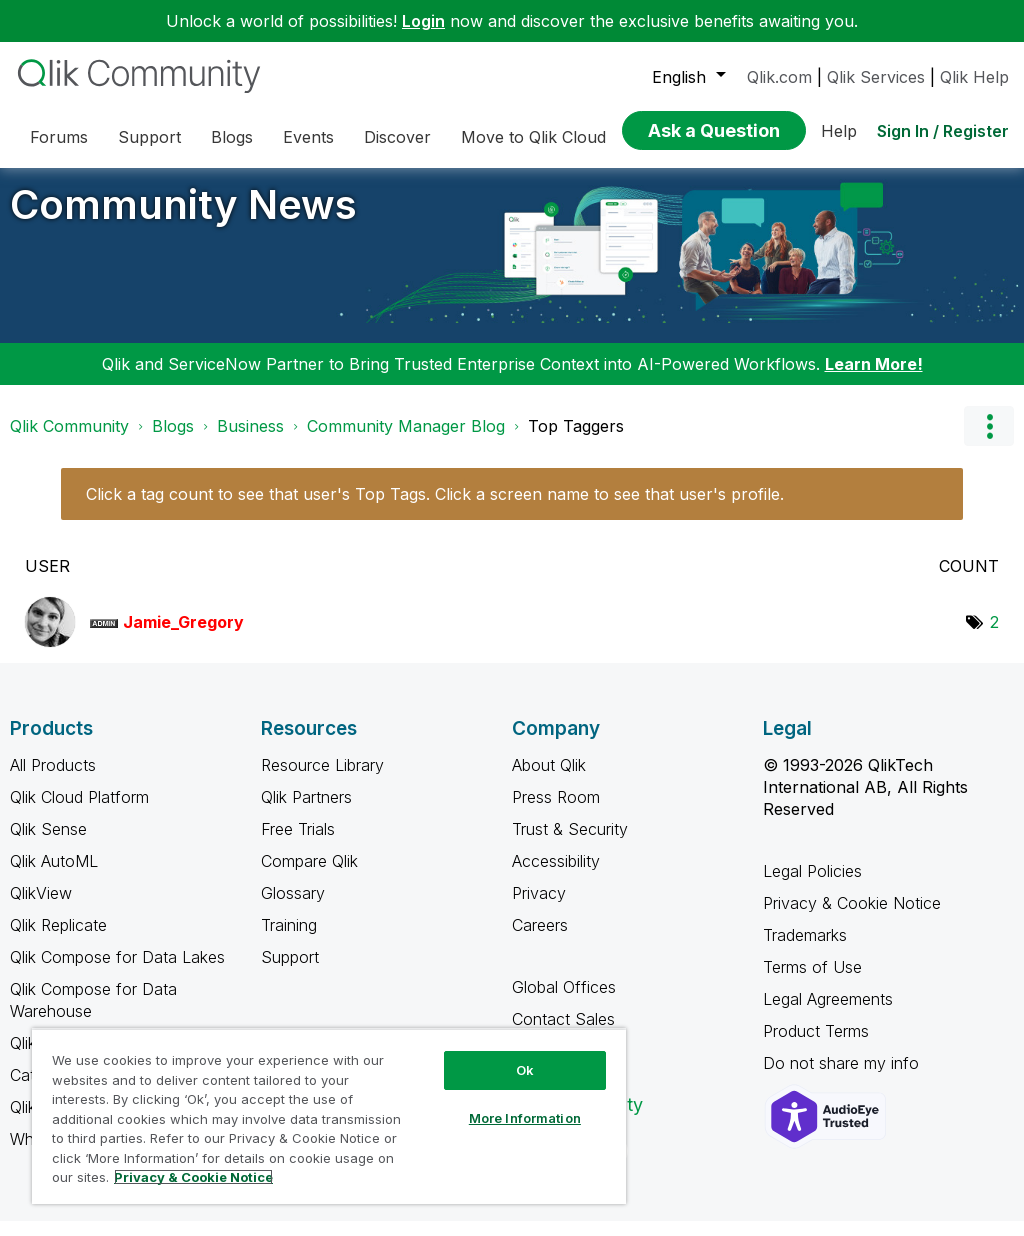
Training (289, 940)
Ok (525, 1070)
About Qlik (549, 780)
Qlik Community (69, 441)
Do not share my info (843, 1078)
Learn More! (874, 379)
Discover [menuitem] (397, 137)
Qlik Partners (306, 812)
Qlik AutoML (54, 876)
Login (423, 21)
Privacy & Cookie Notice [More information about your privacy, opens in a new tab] (193, 1177)
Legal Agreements (828, 1014)
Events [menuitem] (308, 137)
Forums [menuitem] (59, 137)
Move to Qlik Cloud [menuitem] (533, 137)
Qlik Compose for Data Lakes (117, 972)
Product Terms (816, 1046)
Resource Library (322, 780)
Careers (540, 940)
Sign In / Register (943, 131)
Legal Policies (812, 886)
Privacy (539, 908)
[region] (329, 1116)
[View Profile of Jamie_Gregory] (183, 637)
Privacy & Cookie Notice (852, 918)
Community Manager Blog (406, 441)
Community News (183, 219)
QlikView (41, 908)
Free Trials (298, 844)
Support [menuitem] (149, 137)
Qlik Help (974, 77)
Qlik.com (779, 77)
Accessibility (556, 876)
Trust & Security (570, 844)
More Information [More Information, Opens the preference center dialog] (525, 1118)
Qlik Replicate (58, 940)
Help (839, 131)
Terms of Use (812, 982)
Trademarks (805, 950)
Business (250, 441)
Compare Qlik (309, 876)
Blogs (173, 441)
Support (290, 972)
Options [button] (989, 441)
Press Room (556, 812)
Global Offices (564, 1002)
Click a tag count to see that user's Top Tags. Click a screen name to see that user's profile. (435, 509)
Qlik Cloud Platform (79, 812)
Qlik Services (876, 77)
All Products (53, 780)
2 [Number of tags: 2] (994, 637)
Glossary (293, 908)
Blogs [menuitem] (232, 137)
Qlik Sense (48, 844)
